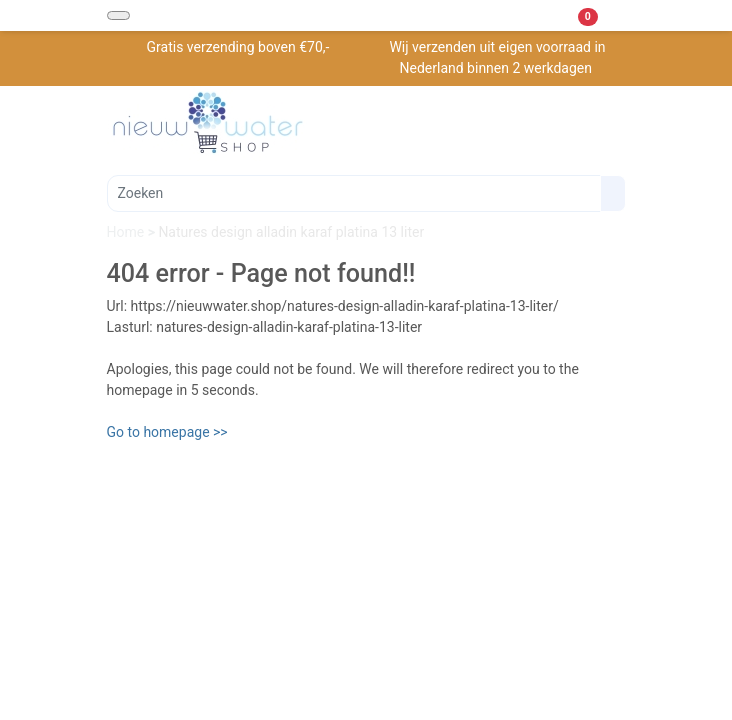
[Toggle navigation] (118, 15)
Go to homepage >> (167, 432)
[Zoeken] (354, 193)
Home (127, 232)
